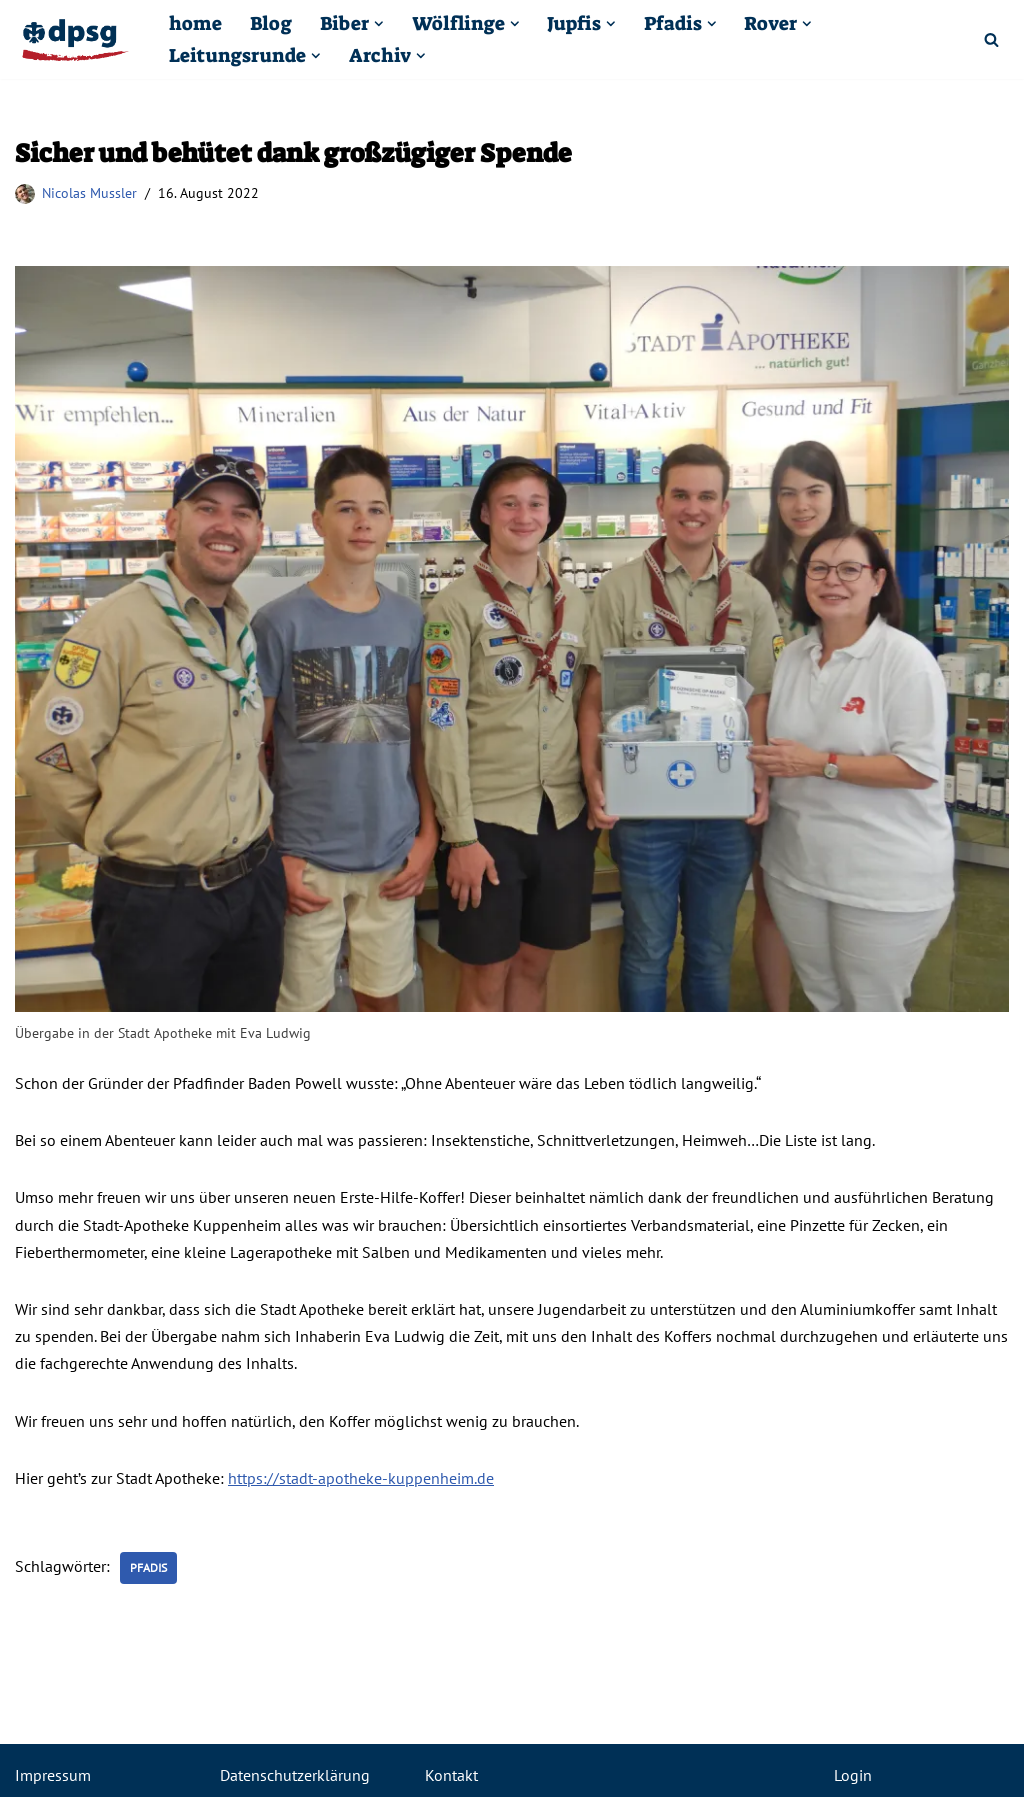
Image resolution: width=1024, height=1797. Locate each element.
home (195, 23)
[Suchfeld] (991, 39)
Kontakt (451, 1775)
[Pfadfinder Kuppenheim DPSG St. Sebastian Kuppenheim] (75, 40)
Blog (271, 23)
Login (853, 1775)
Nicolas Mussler (89, 192)
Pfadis (148, 1567)
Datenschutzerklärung (295, 1775)
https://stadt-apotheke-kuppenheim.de (361, 1478)
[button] (379, 24)
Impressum (53, 1775)
